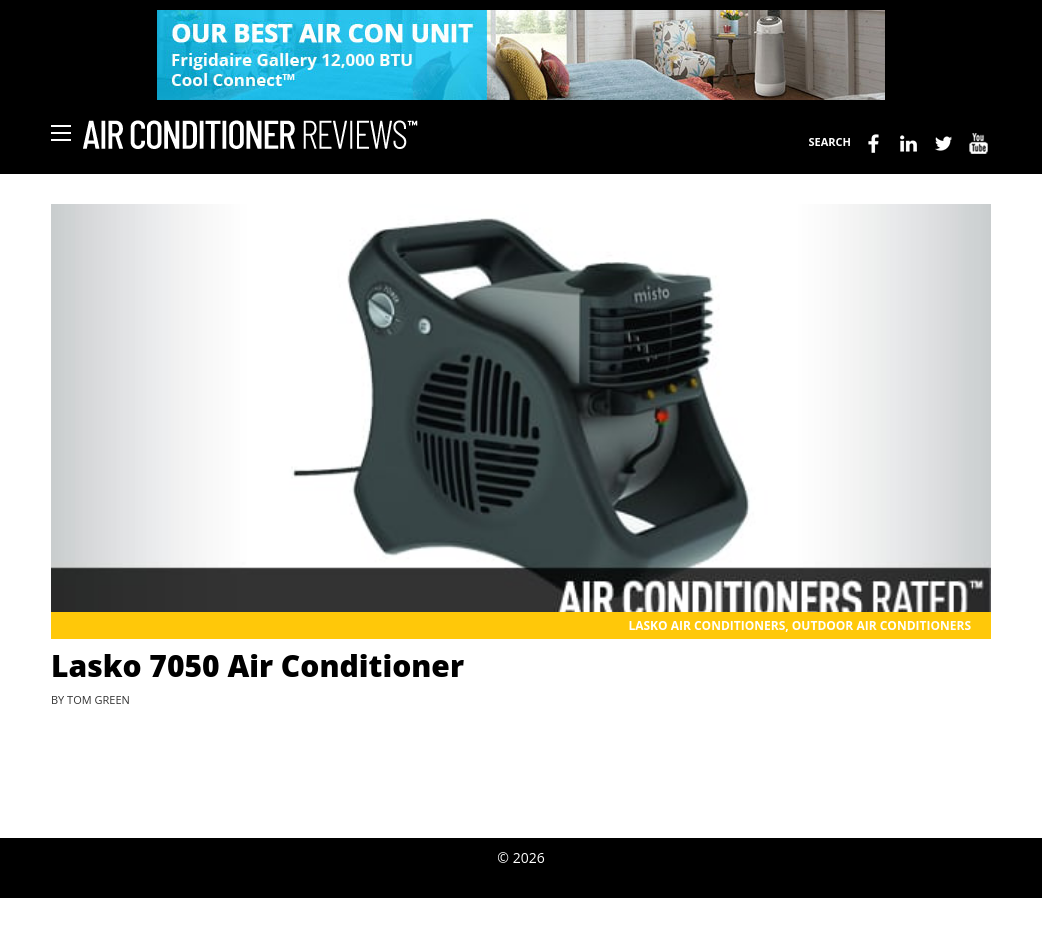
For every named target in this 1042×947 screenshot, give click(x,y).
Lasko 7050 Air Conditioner (257, 665)
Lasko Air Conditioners (706, 625)
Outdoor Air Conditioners (881, 625)
